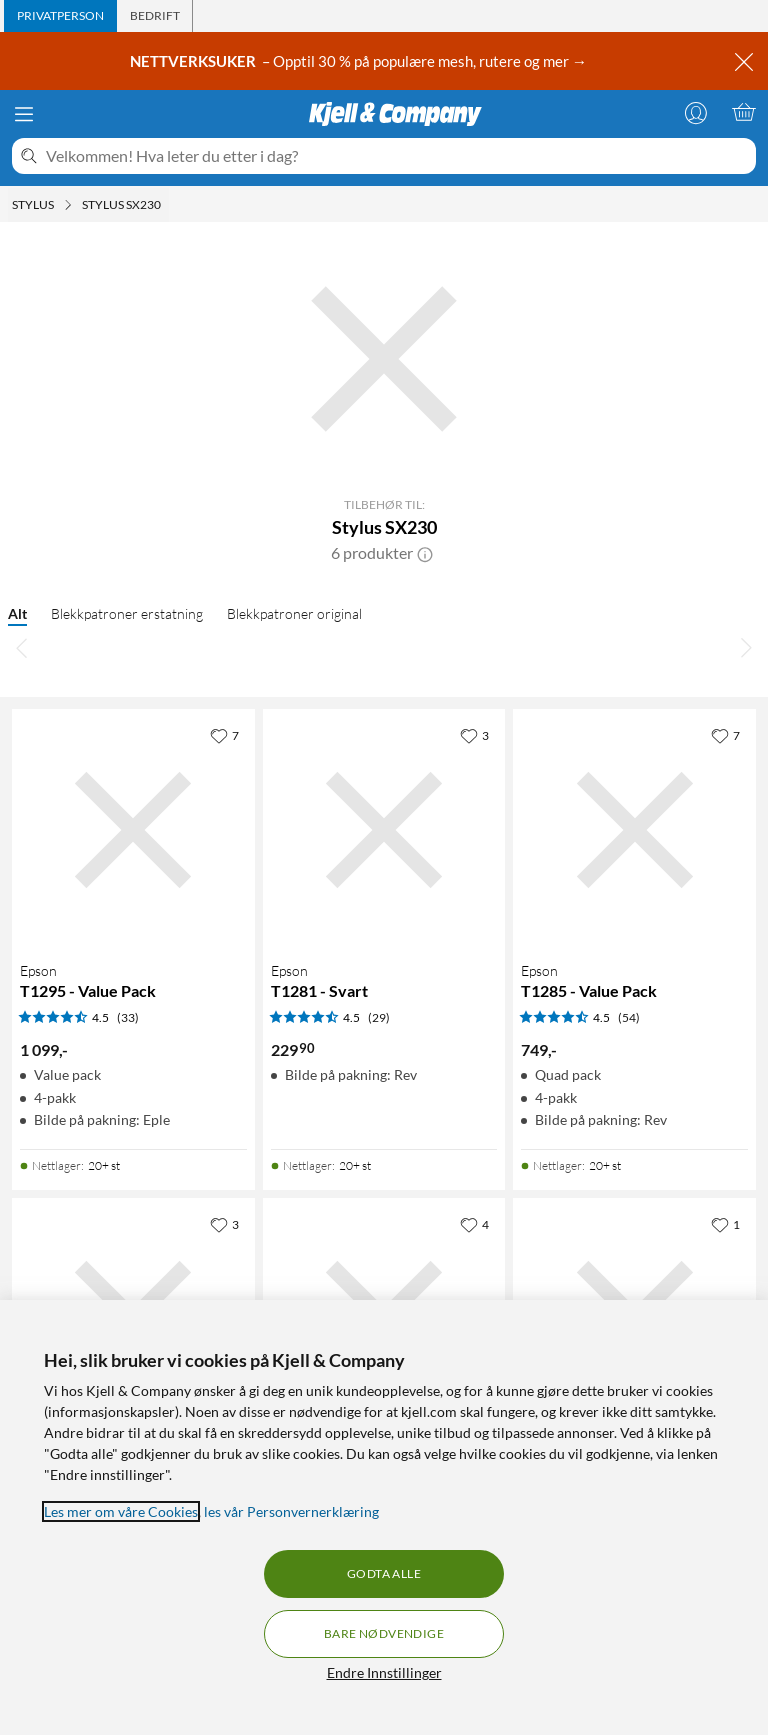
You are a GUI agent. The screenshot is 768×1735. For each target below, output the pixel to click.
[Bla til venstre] (22, 647)
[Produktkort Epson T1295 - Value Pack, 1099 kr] (133, 830)
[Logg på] (696, 112)
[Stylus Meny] (68, 205)
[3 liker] (474, 735)
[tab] (60, 16)
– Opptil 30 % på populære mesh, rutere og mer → (360, 61)
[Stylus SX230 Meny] (167, 205)
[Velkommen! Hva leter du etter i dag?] (397, 156)
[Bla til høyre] (746, 647)
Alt (17, 613)
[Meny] (24, 114)
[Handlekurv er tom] (744, 112)
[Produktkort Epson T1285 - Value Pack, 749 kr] (634, 830)
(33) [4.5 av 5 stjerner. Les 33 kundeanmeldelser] (128, 1017)
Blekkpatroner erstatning (127, 613)
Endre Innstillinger (384, 1672)
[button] (425, 553)
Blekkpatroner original (294, 613)
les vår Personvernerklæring (291, 1511)
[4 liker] (474, 1224)
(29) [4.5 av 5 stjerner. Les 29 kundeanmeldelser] (379, 1017)
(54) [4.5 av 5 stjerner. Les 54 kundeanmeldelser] (629, 1017)
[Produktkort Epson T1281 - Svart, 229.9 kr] (384, 830)
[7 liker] (224, 735)
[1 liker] (725, 1224)
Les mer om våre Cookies (121, 1511)
